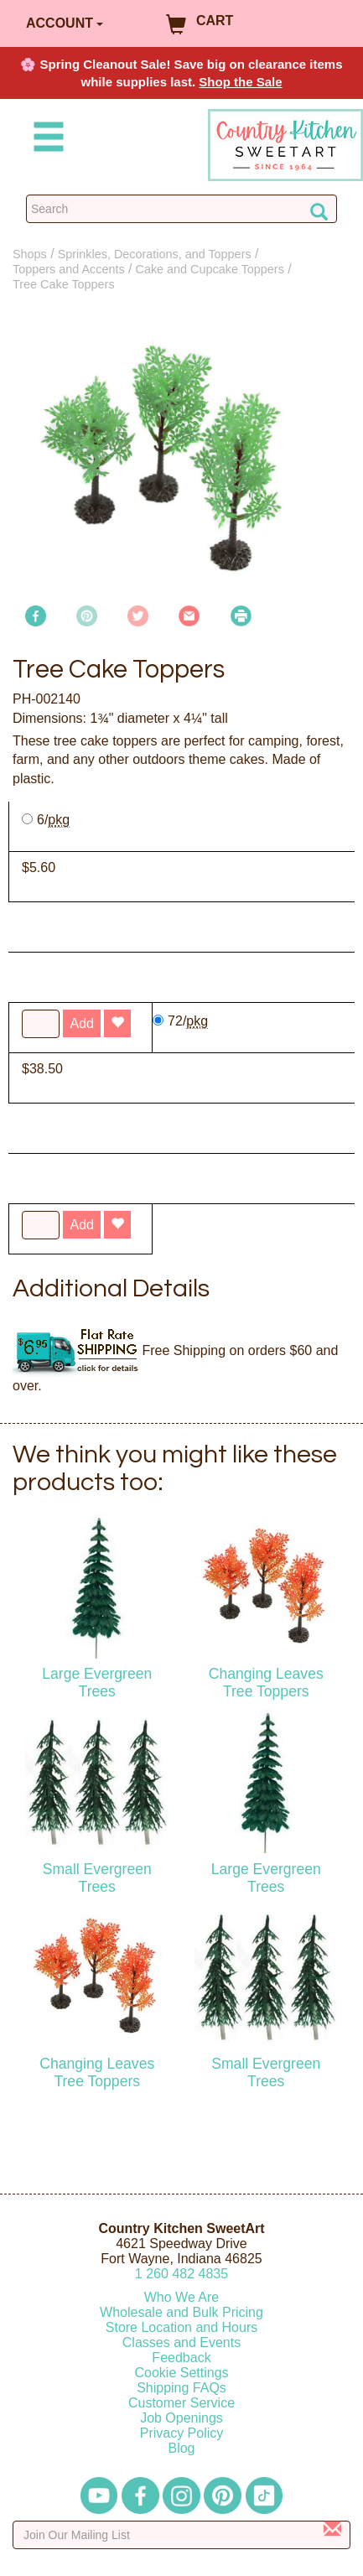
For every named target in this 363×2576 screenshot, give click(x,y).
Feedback (181, 2357)
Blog (181, 2448)
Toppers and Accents (69, 269)
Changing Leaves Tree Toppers (266, 1682)
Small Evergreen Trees (97, 1878)
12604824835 (181, 2274)
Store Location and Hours (181, 2327)
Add (81, 1225)
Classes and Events (181, 2342)
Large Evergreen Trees (97, 1682)
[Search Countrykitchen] (181, 209)
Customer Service (181, 2403)
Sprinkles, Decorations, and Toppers (155, 254)
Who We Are (182, 2297)
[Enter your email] (181, 2535)
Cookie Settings (181, 2373)
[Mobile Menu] (45, 140)
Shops (30, 254)
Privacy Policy (182, 2433)
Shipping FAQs (181, 2388)
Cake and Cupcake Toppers (210, 269)
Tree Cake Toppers (64, 284)
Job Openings (181, 2418)
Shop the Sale (240, 82)
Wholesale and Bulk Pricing (181, 2312)
